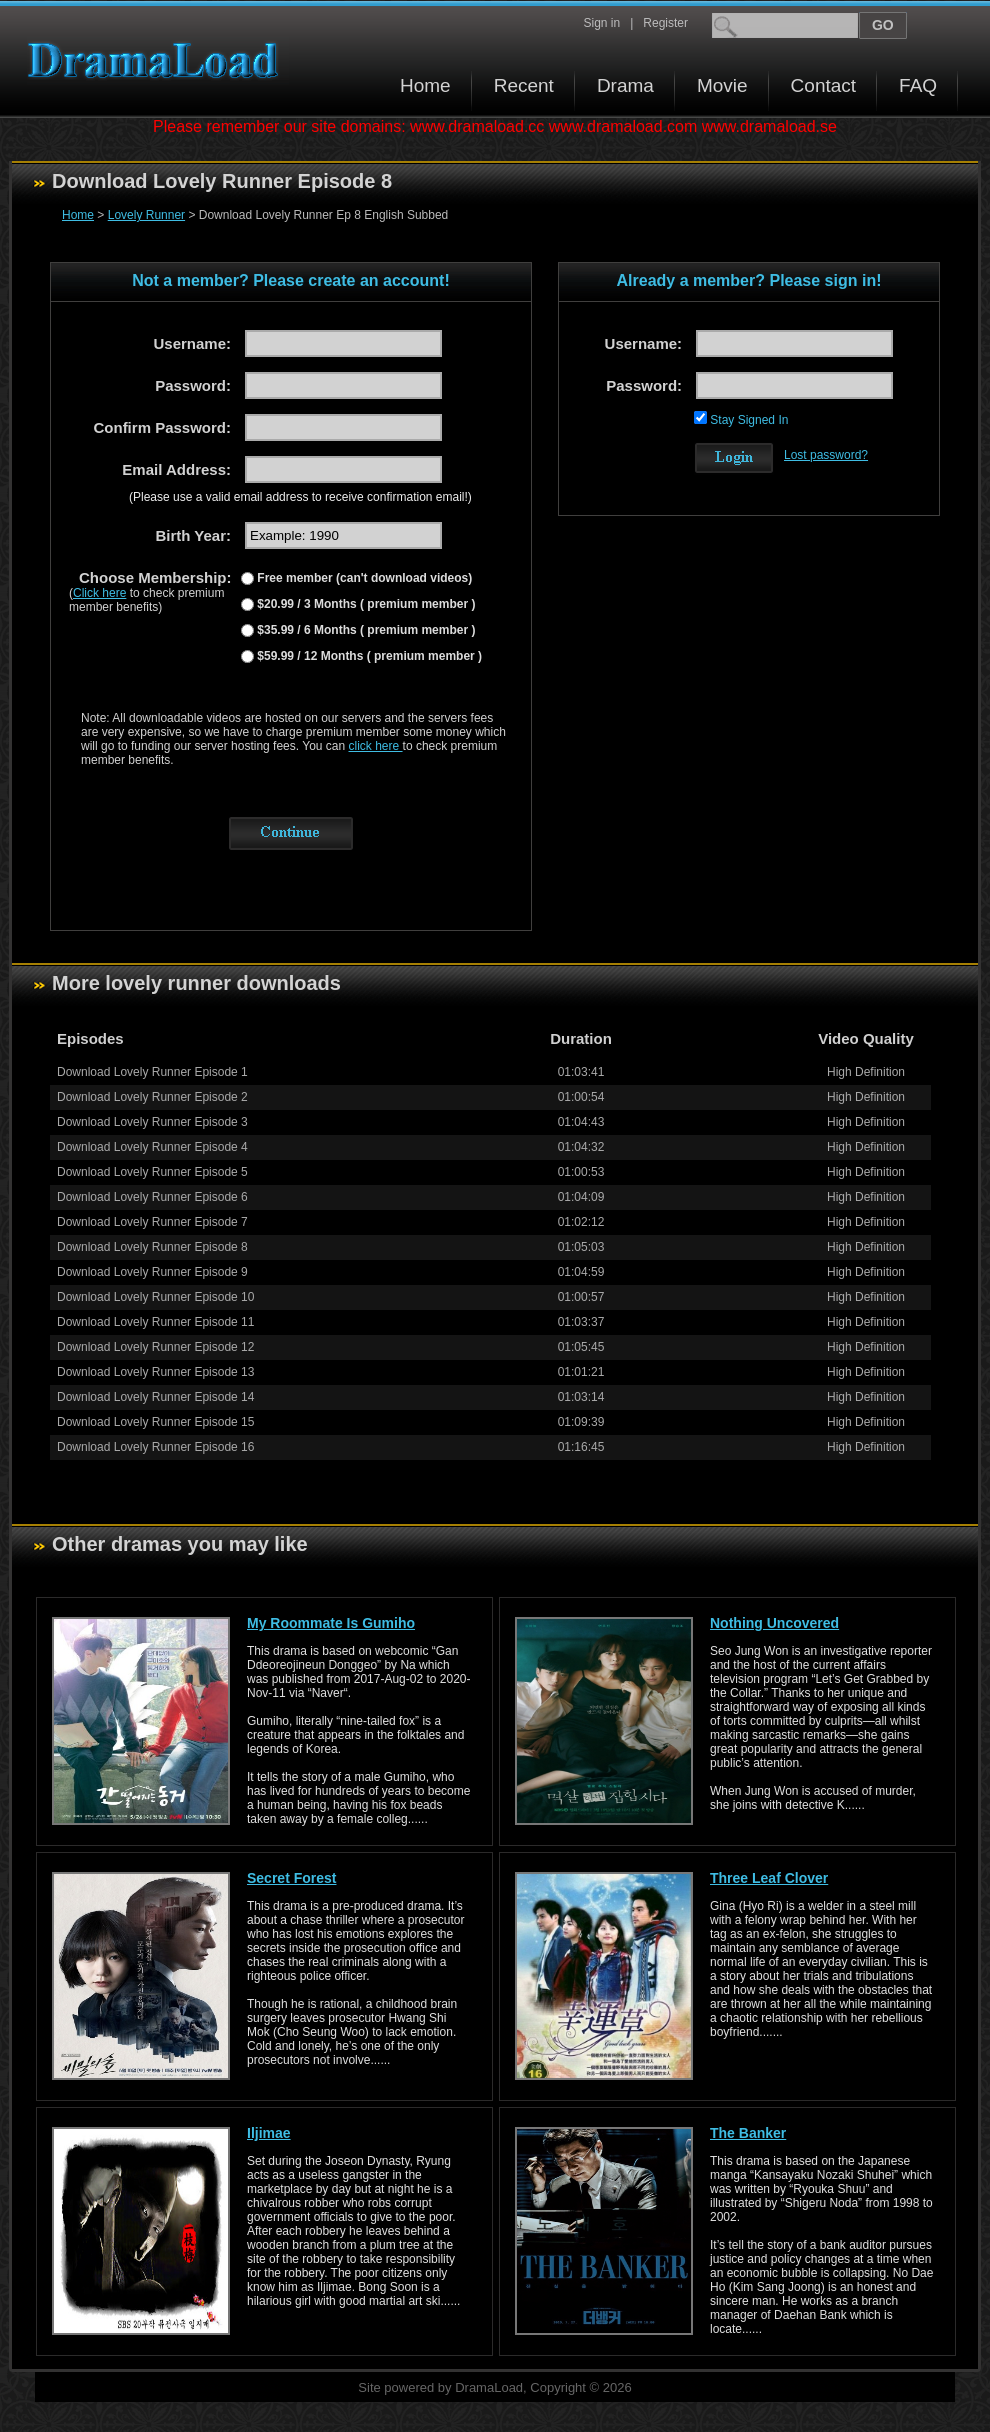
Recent (524, 85)
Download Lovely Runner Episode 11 (155, 1322)
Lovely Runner (146, 215)
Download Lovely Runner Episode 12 (155, 1347)
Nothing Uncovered (774, 1623)
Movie (722, 85)
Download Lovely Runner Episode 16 (155, 1447)
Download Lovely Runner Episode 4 (152, 1147)
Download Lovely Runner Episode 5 (152, 1172)
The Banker (748, 2133)
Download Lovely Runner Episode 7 (152, 1222)
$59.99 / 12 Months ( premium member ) (368, 656)
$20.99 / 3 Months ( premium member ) (364, 604)
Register (665, 23)
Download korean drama (158, 60)
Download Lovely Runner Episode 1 (152, 1072)
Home (425, 85)
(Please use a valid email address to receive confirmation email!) (300, 497)
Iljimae (269, 2133)
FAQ (918, 85)
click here (376, 746)
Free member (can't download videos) (363, 578)
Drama (625, 85)
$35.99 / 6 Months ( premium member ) (364, 630)
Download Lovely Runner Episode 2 (152, 1097)
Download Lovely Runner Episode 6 (152, 1197)
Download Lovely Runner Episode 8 (152, 1247)
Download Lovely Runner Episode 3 (152, 1122)
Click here (99, 593)
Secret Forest (291, 1878)
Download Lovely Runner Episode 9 (152, 1272)
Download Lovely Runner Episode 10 (155, 1297)
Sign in (601, 23)
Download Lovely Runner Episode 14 (155, 1397)
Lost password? (826, 455)
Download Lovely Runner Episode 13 (155, 1372)
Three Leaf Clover (769, 1878)
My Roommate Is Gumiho (331, 1623)
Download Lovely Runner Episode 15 (155, 1422)
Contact (823, 85)
